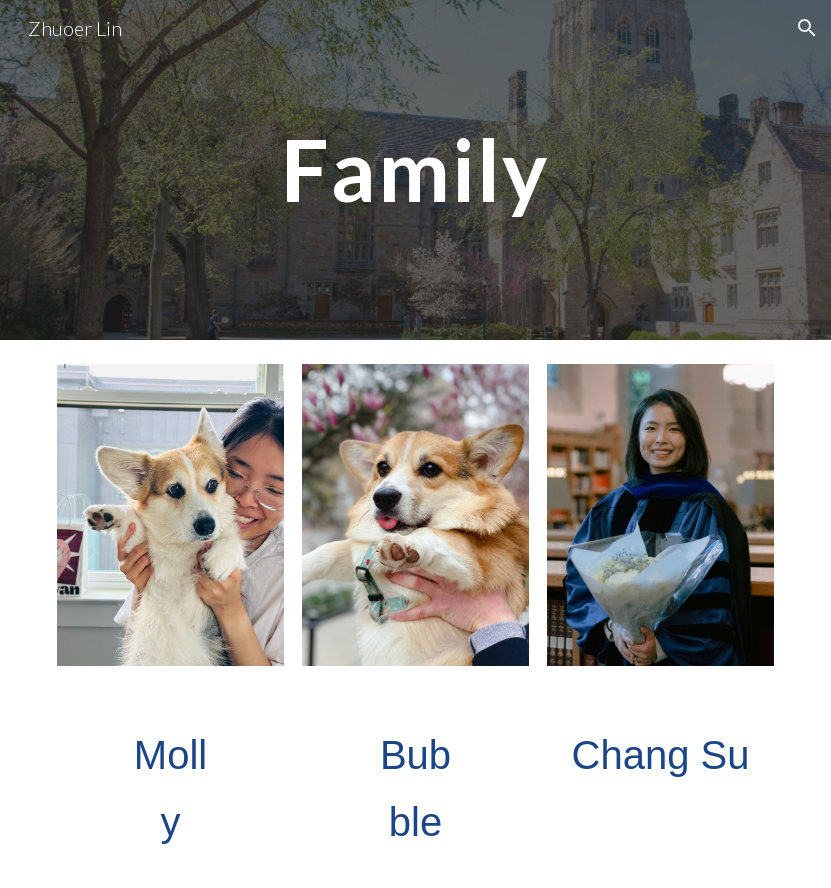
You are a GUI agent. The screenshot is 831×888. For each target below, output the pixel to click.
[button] (807, 28)
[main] (416, 169)
